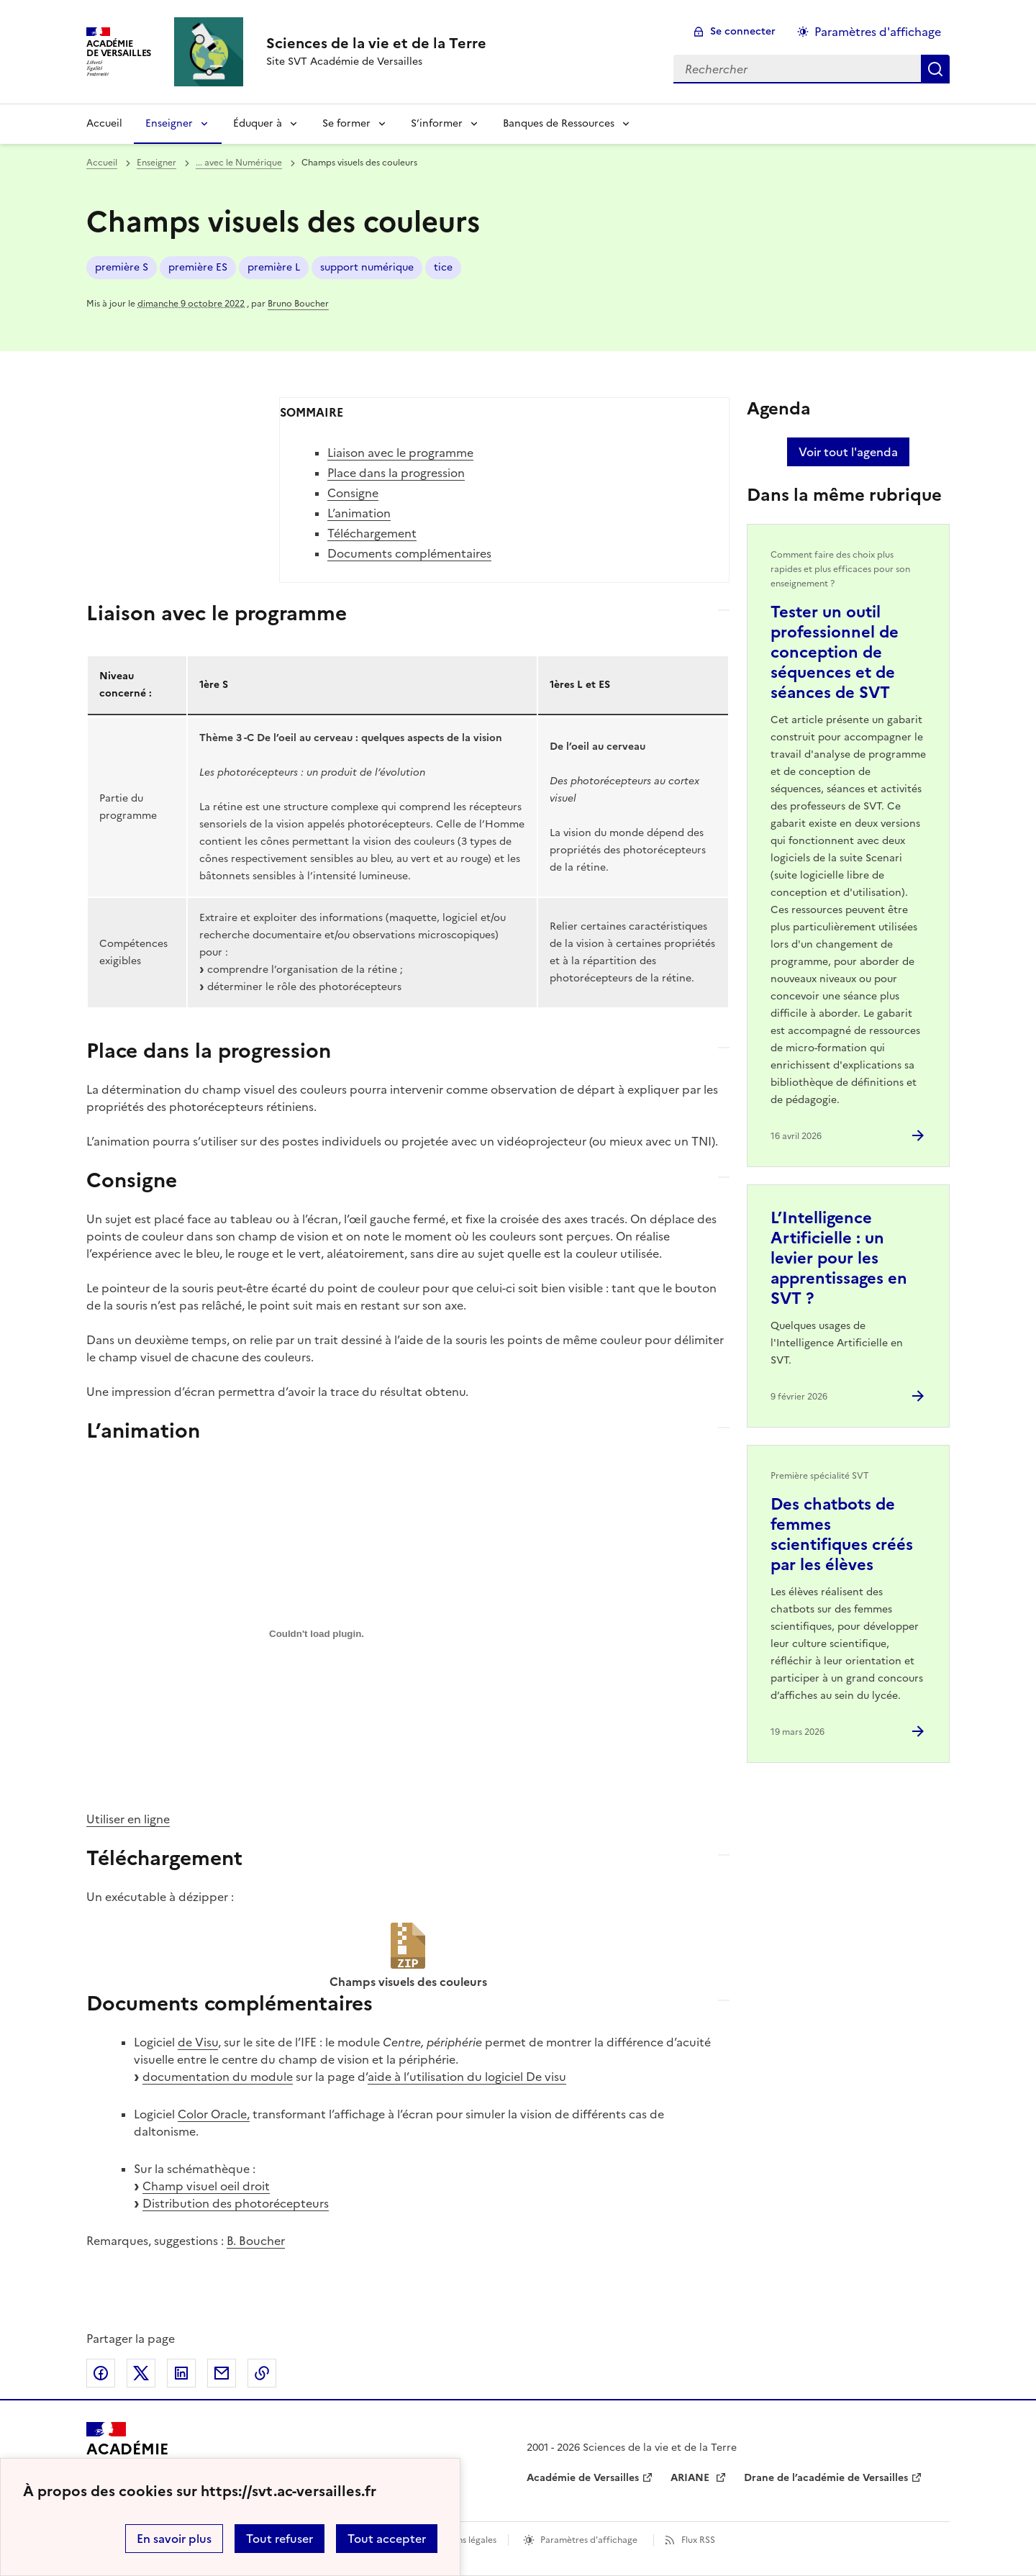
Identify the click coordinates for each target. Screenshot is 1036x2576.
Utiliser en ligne (128, 1819)
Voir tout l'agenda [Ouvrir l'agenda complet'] (848, 452)
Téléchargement (372, 533)
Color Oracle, (214, 2114)
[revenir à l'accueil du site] (376, 43)
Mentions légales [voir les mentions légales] (462, 2540)
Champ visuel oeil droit (206, 2186)
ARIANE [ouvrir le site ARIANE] (691, 2477)
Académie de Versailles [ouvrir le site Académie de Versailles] (583, 2477)
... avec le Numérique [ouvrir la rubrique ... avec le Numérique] (239, 162)
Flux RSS (698, 2540)
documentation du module (217, 2076)
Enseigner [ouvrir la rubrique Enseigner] (156, 162)
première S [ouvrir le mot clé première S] (121, 267)
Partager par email (221, 2373)
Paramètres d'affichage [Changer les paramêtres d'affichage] (877, 31)
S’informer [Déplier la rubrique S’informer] (437, 123)
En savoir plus (174, 2538)
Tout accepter (386, 2538)
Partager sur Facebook (100, 2373)
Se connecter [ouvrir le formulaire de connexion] (743, 31)
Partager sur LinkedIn (181, 2373)
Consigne (352, 493)
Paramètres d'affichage (588, 2540)
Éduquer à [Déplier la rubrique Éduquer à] (257, 123)
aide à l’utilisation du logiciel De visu (467, 2076)
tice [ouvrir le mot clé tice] (443, 267)
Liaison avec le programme (400, 452)
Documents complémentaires (409, 553)
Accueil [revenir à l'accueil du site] (104, 123)
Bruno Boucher (298, 303)
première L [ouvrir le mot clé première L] (273, 267)
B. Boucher (256, 2240)
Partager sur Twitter (141, 2373)
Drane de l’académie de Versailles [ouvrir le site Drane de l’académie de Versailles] (826, 2477)
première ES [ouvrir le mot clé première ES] (197, 267)
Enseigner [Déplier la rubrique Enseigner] (169, 123)
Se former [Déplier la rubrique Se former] (346, 123)
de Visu (198, 2042)
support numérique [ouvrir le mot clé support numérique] (367, 267)
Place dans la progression (396, 472)
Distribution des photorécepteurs (235, 2203)
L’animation (359, 513)
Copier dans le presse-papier (261, 2373)
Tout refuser (279, 2538)
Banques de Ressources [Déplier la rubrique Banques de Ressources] (558, 123)
